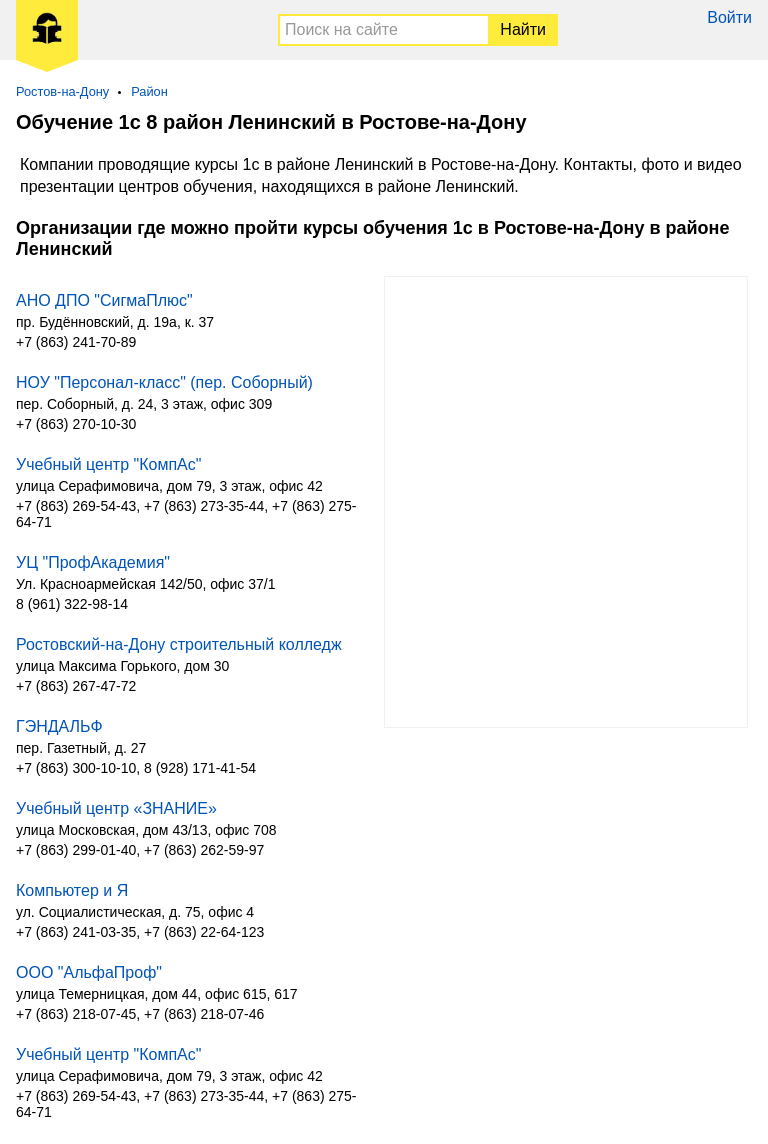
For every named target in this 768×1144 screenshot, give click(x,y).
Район (149, 91)
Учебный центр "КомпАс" (108, 464)
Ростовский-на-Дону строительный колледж (179, 644)
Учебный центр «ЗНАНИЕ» (116, 808)
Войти (729, 17)
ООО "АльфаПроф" (89, 972)
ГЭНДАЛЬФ (59, 726)
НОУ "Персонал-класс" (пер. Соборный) (164, 382)
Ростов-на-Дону (62, 91)
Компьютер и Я (72, 890)
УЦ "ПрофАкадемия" (93, 562)
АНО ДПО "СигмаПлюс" (104, 300)
